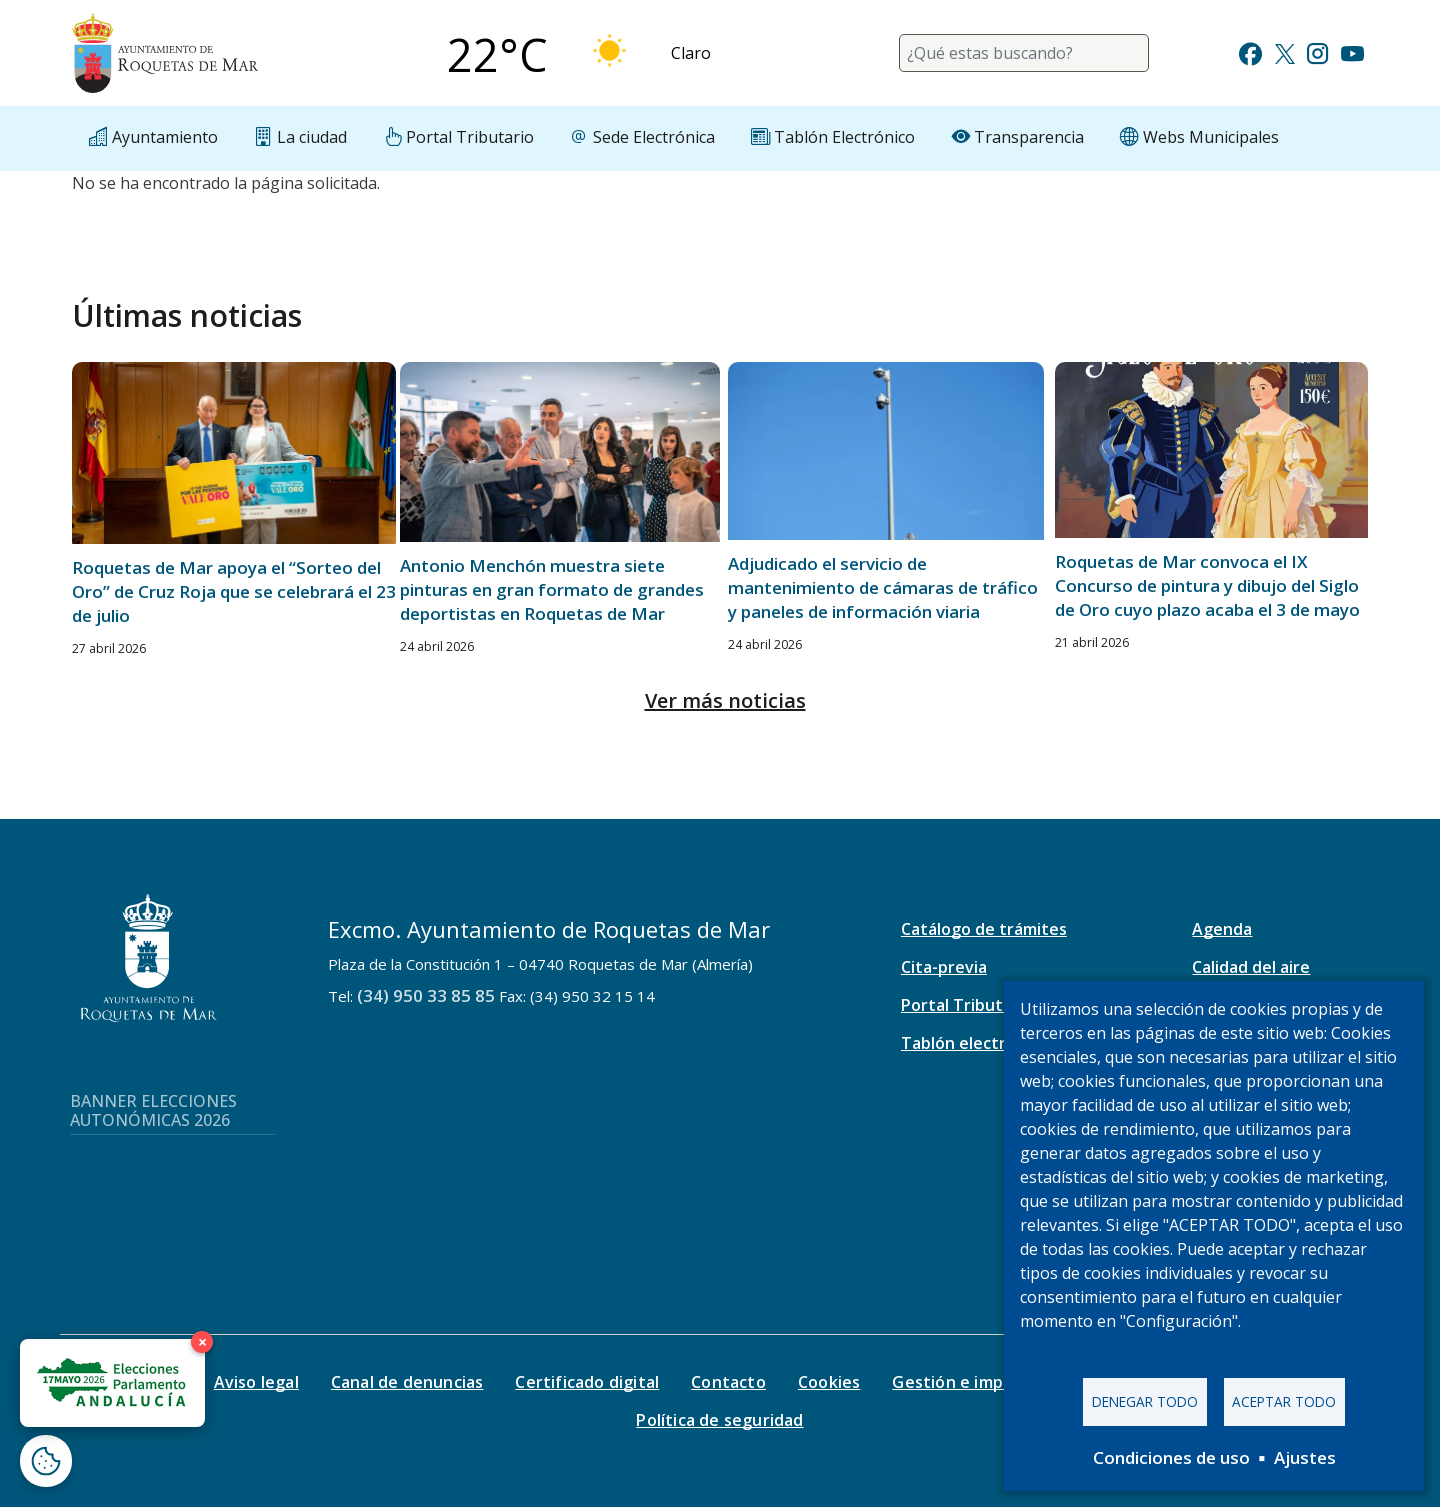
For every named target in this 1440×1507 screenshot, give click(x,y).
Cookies (829, 1382)
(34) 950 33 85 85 (426, 995)
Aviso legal (256, 1382)
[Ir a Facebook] (1250, 51)
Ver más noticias (725, 700)
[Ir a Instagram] (1317, 51)
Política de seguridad (719, 1420)
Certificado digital (587, 1382)
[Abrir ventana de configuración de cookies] (46, 1461)
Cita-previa (944, 967)
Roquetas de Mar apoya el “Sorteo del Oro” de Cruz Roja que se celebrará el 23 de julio (234, 591)
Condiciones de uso (1171, 1457)
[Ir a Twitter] (1285, 51)
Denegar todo (1145, 1401)
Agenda (1222, 929)
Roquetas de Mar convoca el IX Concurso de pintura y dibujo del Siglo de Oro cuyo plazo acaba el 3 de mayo (1207, 585)
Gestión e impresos (969, 1382)
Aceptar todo (1284, 1401)
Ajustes (1305, 1457)
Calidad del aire (1251, 967)
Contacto (728, 1382)
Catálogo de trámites (984, 929)
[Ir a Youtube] (1352, 51)
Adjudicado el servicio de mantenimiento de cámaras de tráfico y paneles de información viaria (883, 587)
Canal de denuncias (407, 1382)
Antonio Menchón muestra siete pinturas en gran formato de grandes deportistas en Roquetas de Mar (552, 589)
